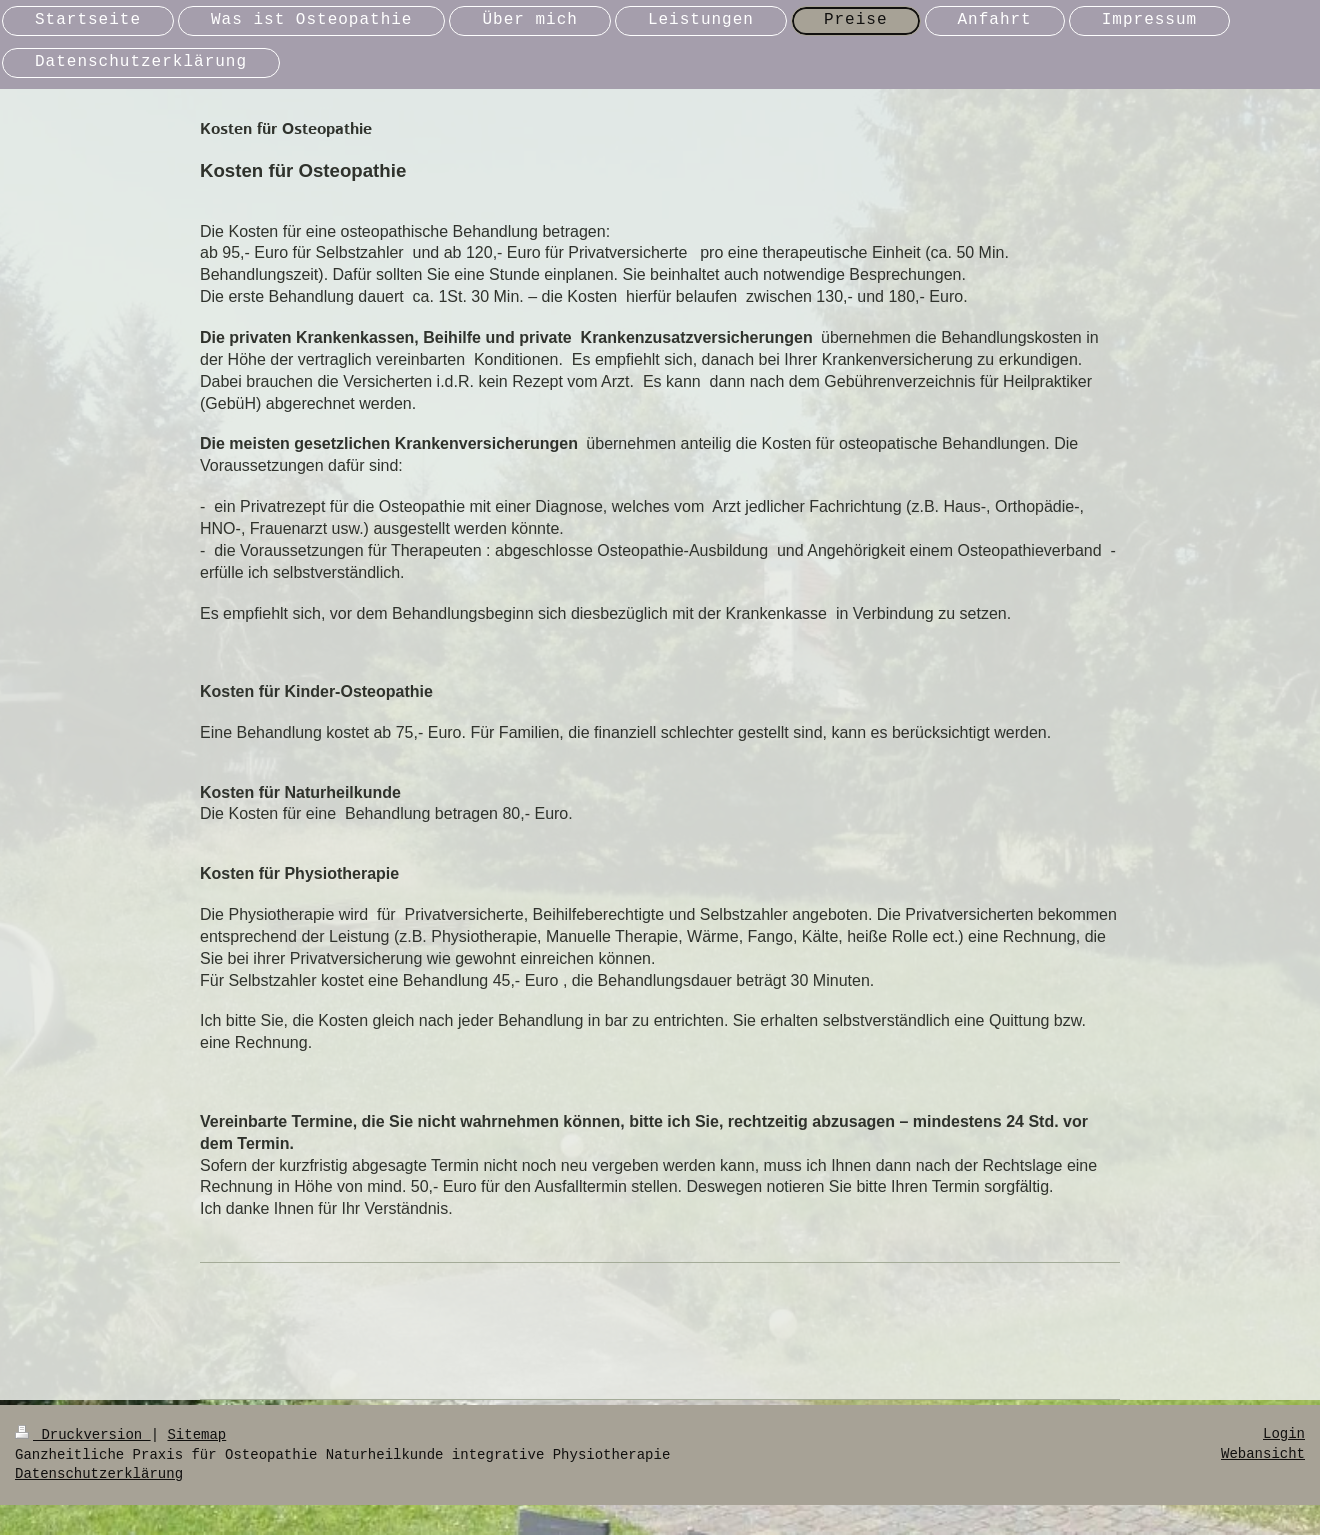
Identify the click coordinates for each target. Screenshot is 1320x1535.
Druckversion (83, 1435)
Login (1284, 1434)
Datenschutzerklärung (99, 1474)
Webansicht (1263, 1454)
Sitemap (196, 1435)
